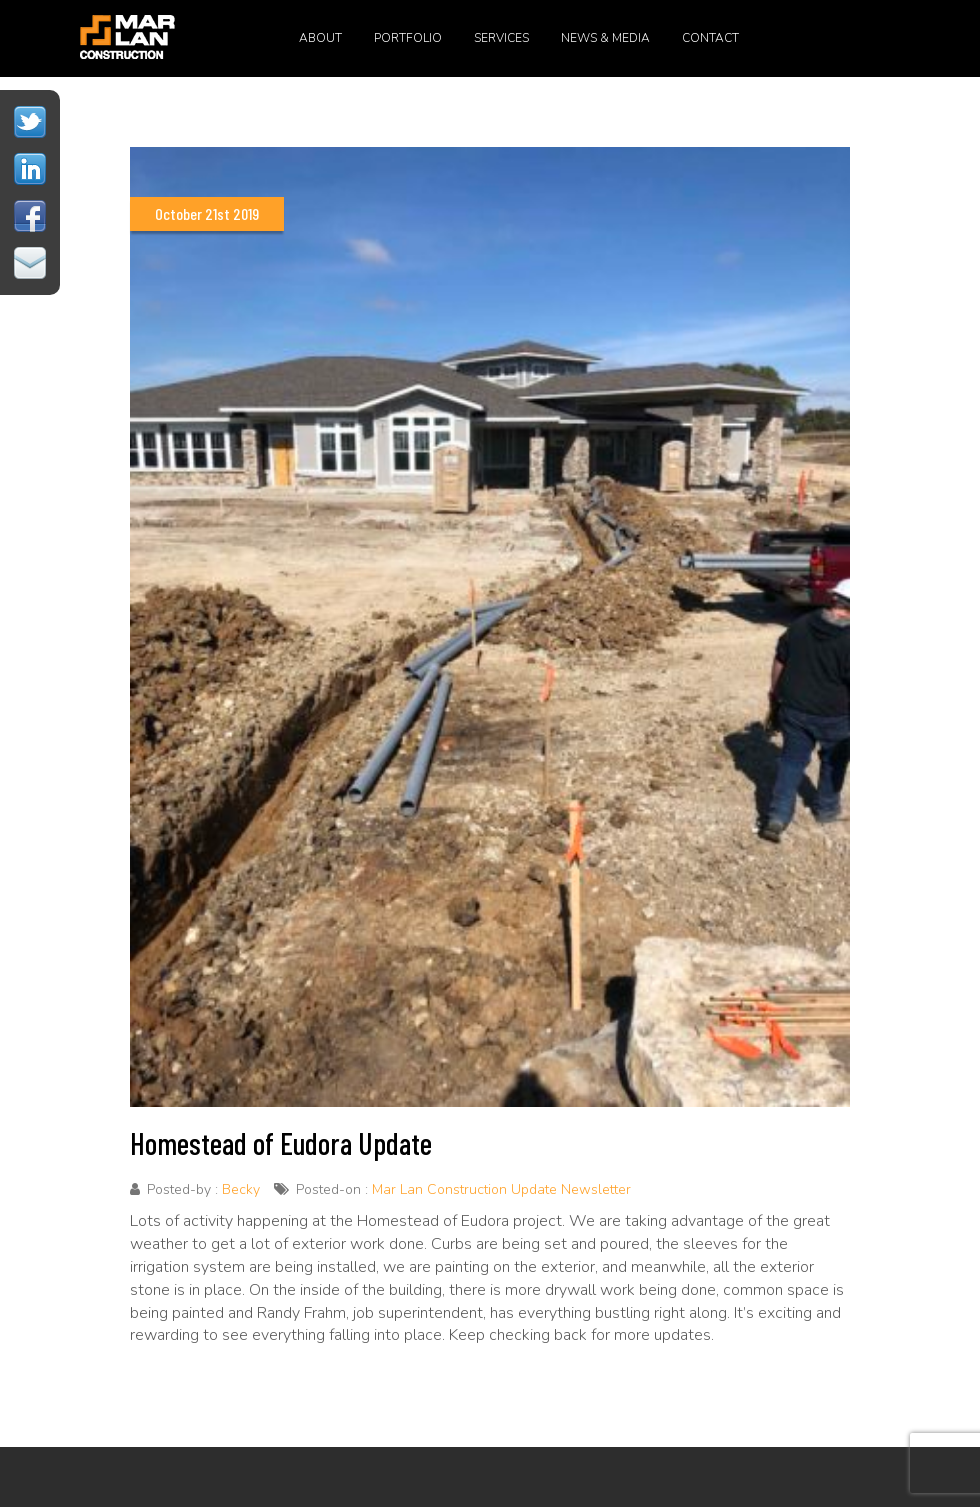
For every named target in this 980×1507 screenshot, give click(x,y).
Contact (710, 38)
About (320, 38)
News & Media (605, 38)
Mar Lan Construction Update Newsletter (501, 1189)
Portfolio (408, 38)
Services (501, 38)
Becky (241, 1189)
